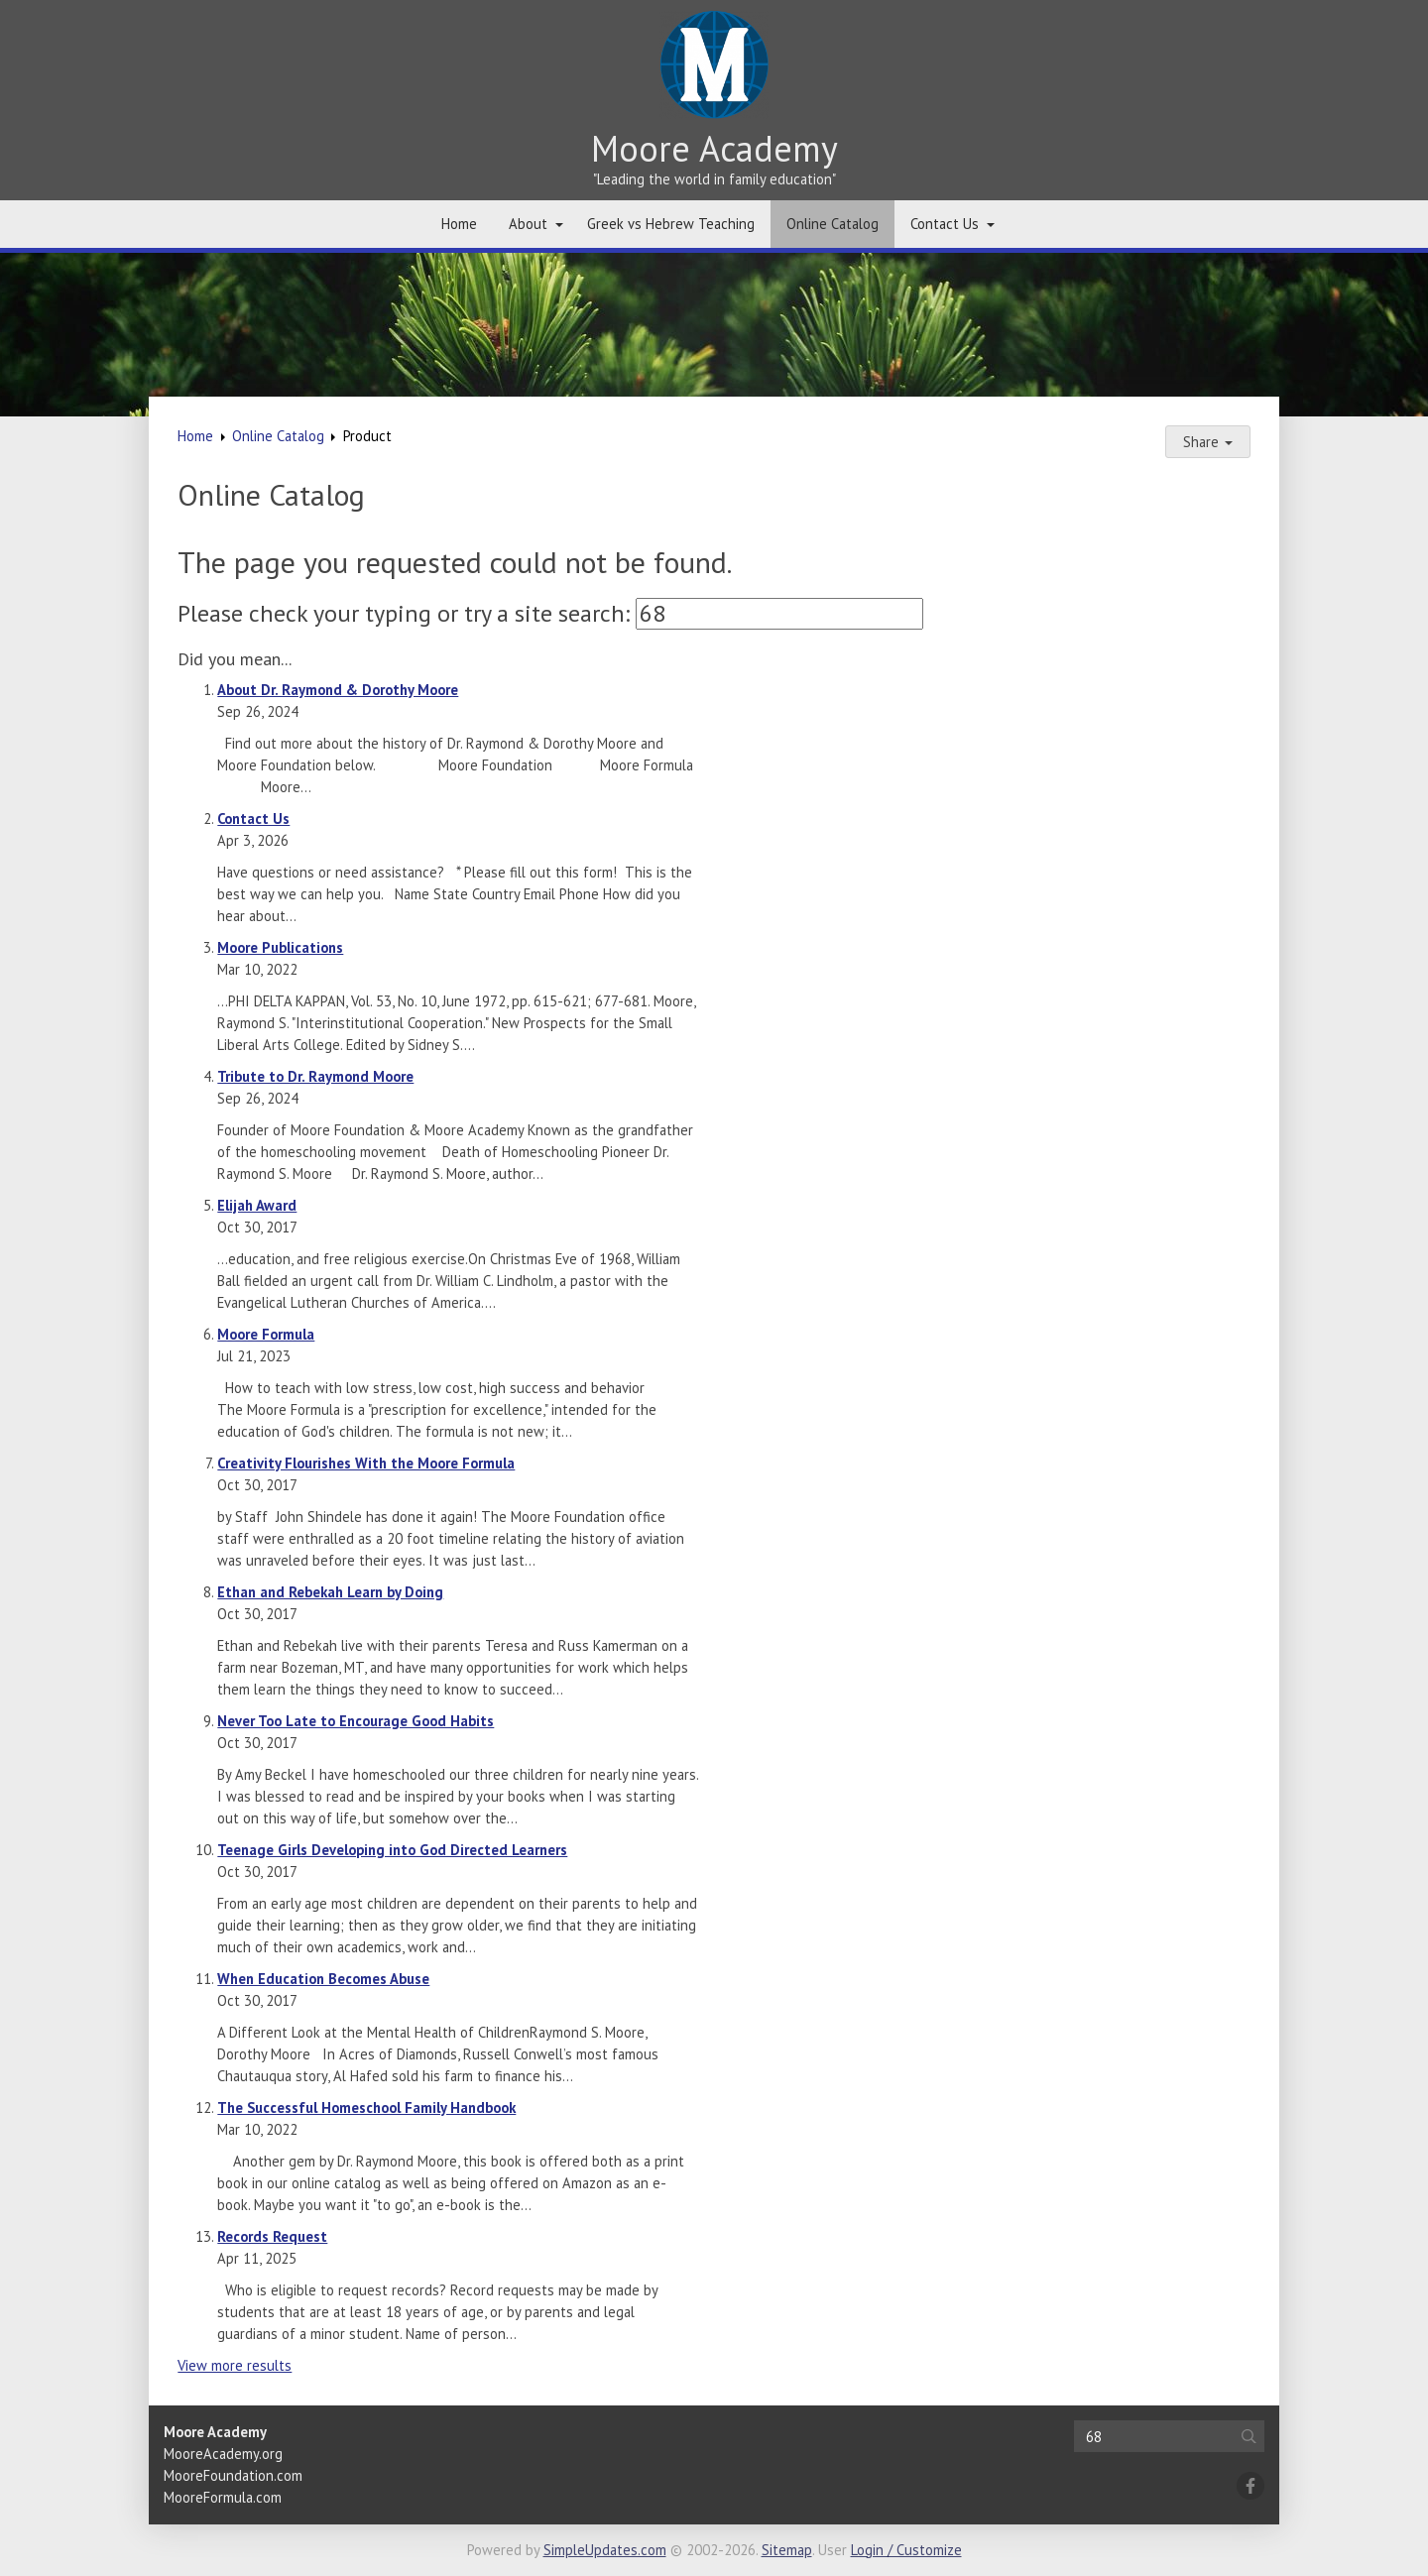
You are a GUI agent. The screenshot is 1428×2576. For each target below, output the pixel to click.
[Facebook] (1250, 2486)
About (528, 223)
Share (1208, 441)
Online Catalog (832, 223)
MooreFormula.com (223, 2497)
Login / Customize (906, 2549)
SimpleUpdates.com (604, 2549)
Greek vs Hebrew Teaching (671, 223)
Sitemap (787, 2549)
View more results (235, 2365)
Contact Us (944, 223)
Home (459, 223)
